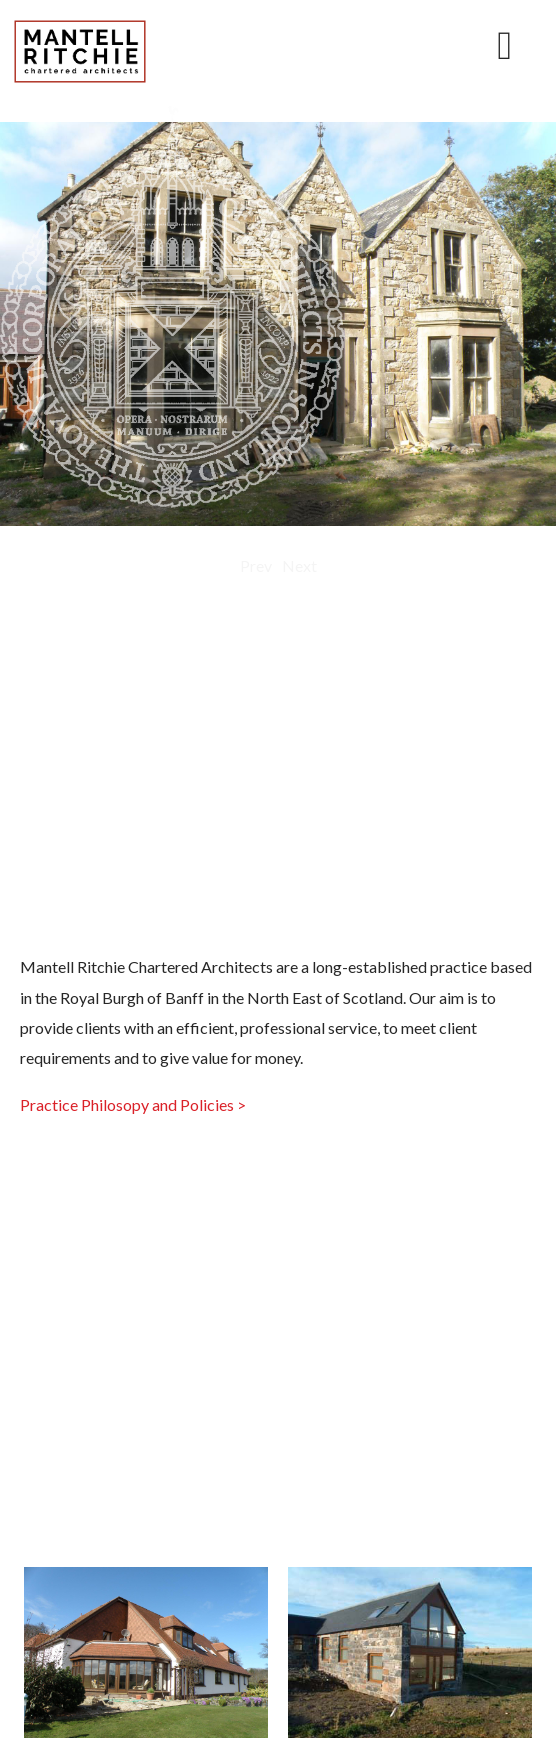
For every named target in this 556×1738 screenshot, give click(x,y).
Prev (256, 565)
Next (299, 565)
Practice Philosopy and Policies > (133, 1104)
